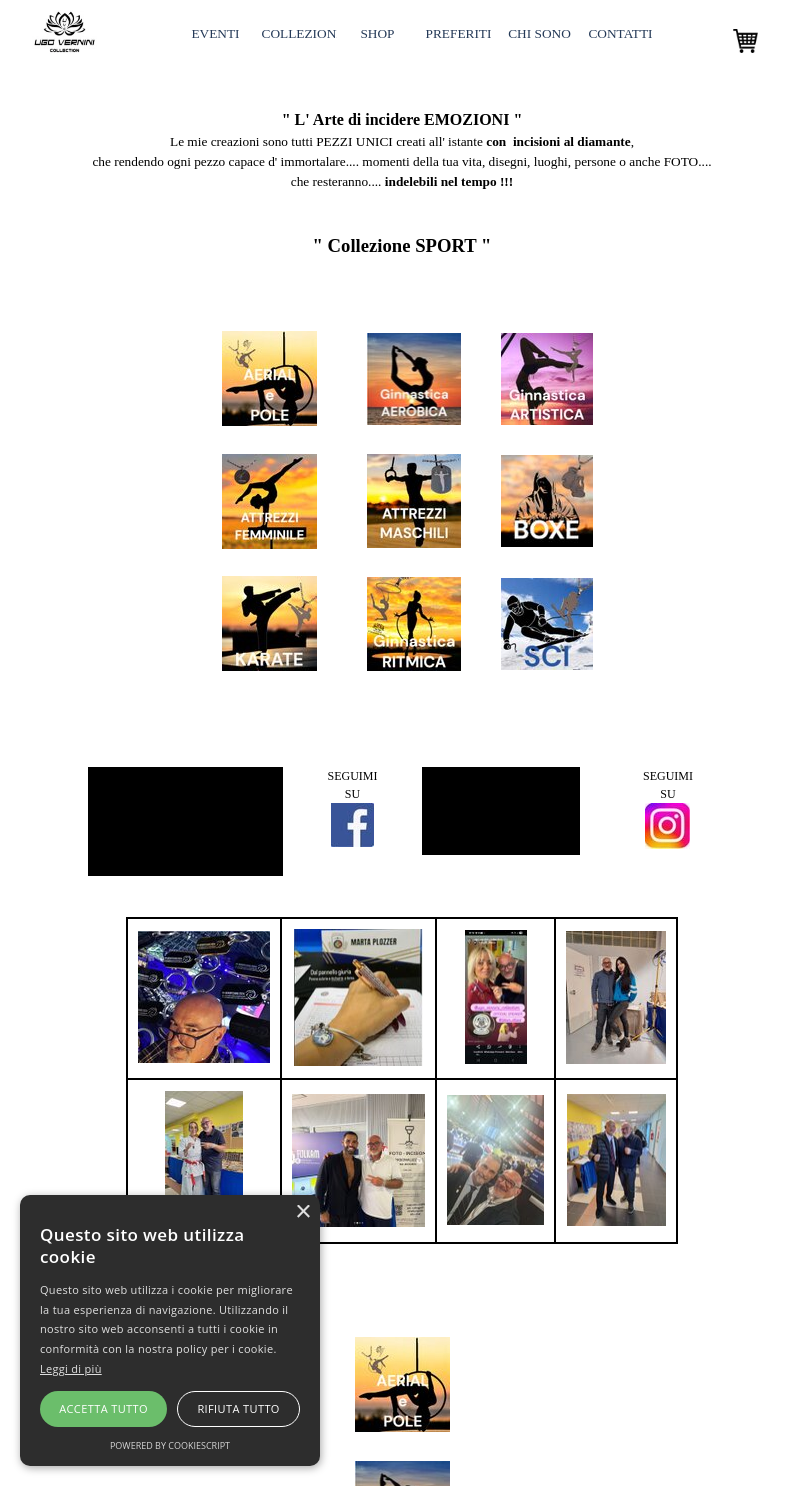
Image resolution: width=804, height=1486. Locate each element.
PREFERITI (459, 33)
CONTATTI (620, 33)
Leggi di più (71, 1368)
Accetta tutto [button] (103, 1408)
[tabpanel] (402, 141)
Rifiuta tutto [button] (238, 1408)
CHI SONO (539, 33)
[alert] (170, 1330)
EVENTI (215, 33)
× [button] (302, 1212)
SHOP (377, 33)
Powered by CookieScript (170, 1445)
